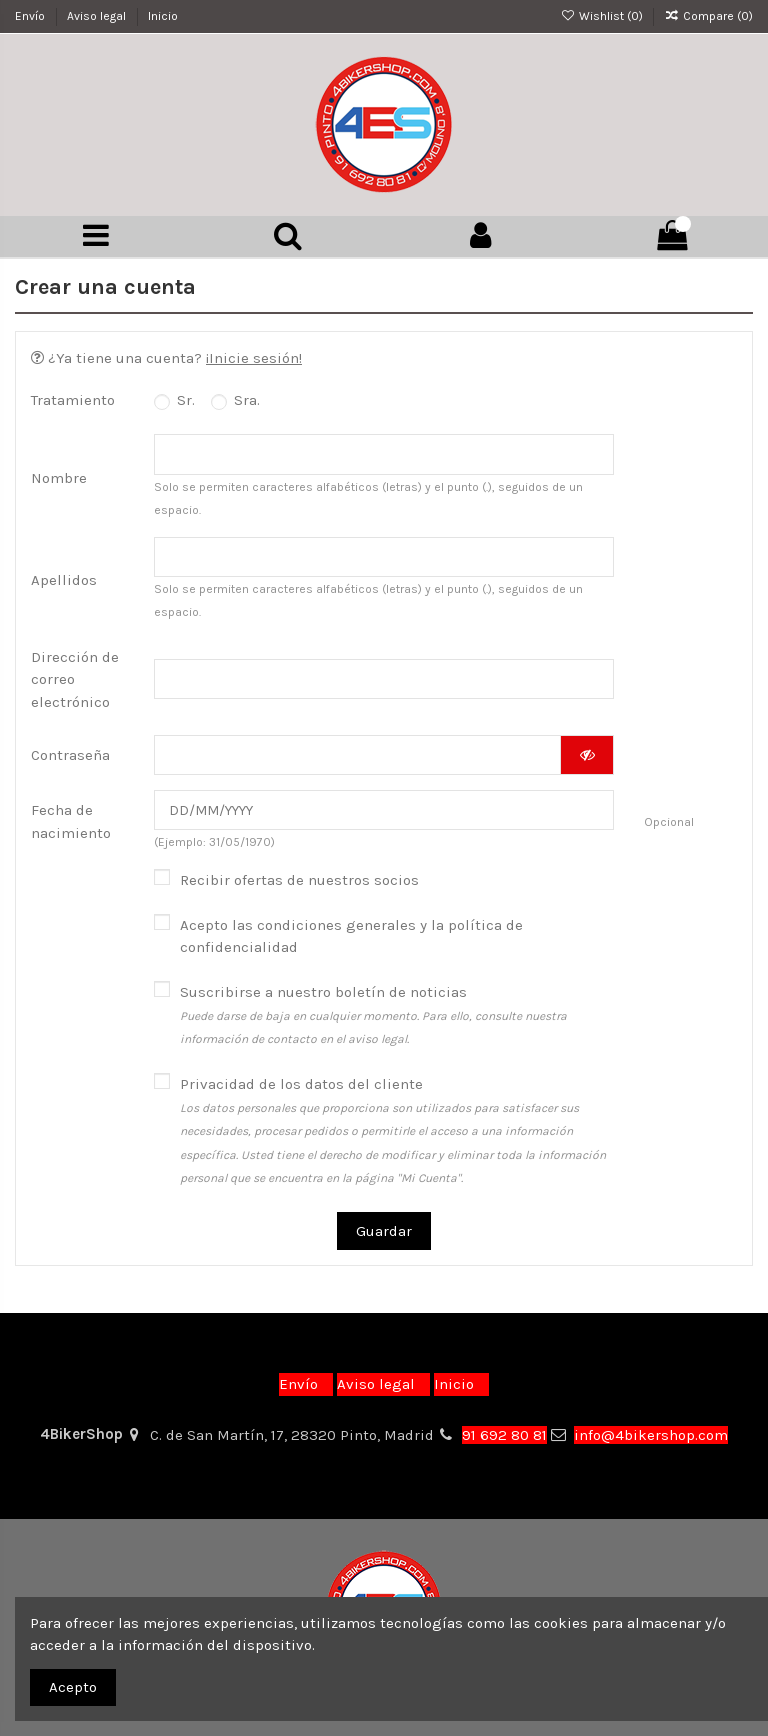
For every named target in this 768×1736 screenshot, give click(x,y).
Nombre (59, 479)
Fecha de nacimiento (71, 830)
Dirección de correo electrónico (75, 684)
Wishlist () (602, 16)
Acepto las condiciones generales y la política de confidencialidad (351, 945)
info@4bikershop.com (651, 1435)
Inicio (163, 16)
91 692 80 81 (504, 1435)
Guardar (384, 1240)
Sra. (235, 401)
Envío (31, 16)
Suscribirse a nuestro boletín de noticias (373, 1024)
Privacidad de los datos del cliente (393, 1140)
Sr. (174, 401)
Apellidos (64, 584)
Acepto (73, 1687)
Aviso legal (98, 16)
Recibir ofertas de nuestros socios (299, 889)
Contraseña (70, 761)
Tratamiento (73, 401)
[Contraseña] (357, 761)
